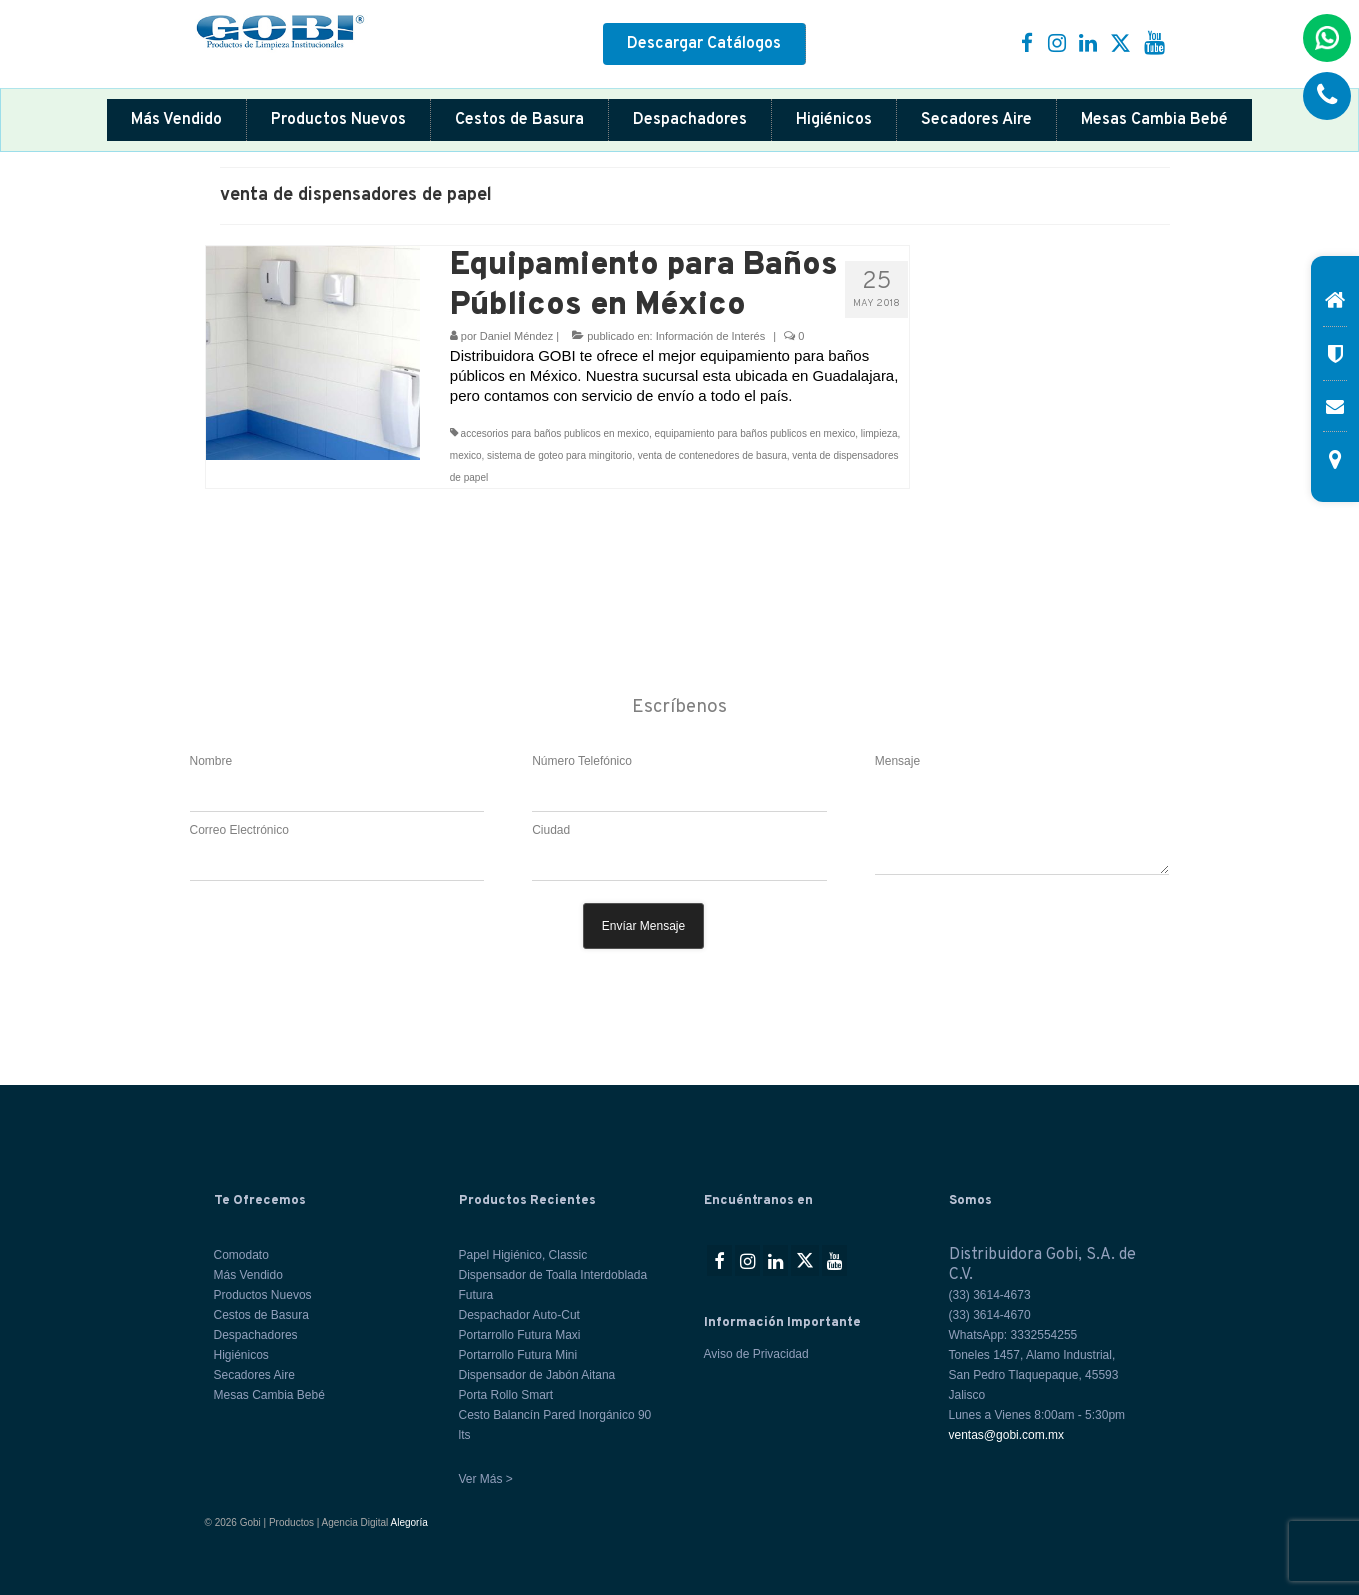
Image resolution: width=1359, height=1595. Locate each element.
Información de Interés (710, 336)
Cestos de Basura (519, 120)
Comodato (241, 1255)
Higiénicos (834, 120)
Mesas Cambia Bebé (1154, 120)
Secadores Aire (976, 120)
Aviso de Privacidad (756, 1354)
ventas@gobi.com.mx (1007, 1435)
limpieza (879, 433)
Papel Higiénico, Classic (523, 1255)
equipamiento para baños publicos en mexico (755, 433)
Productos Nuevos (338, 120)
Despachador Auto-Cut (519, 1315)
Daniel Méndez (516, 336)
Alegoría (409, 1522)
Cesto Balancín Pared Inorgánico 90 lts (555, 1425)
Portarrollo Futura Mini (518, 1355)
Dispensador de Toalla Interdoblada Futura (553, 1285)
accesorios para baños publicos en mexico (555, 433)
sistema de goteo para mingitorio (559, 455)
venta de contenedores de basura (712, 455)
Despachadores (690, 120)
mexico (466, 455)
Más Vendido (176, 120)
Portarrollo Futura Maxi (520, 1335)
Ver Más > (486, 1479)
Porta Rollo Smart (506, 1395)
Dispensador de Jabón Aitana (537, 1375)
